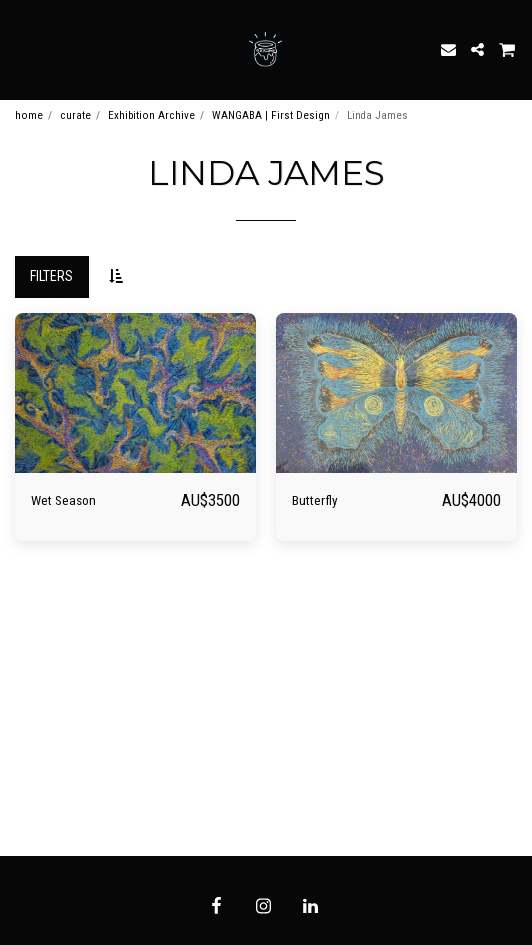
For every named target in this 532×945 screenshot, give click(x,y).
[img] (135, 393)
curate (75, 115)
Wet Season (63, 500)
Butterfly (315, 500)
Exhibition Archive (151, 115)
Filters (51, 276)
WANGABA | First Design (271, 115)
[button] (22, 49)
